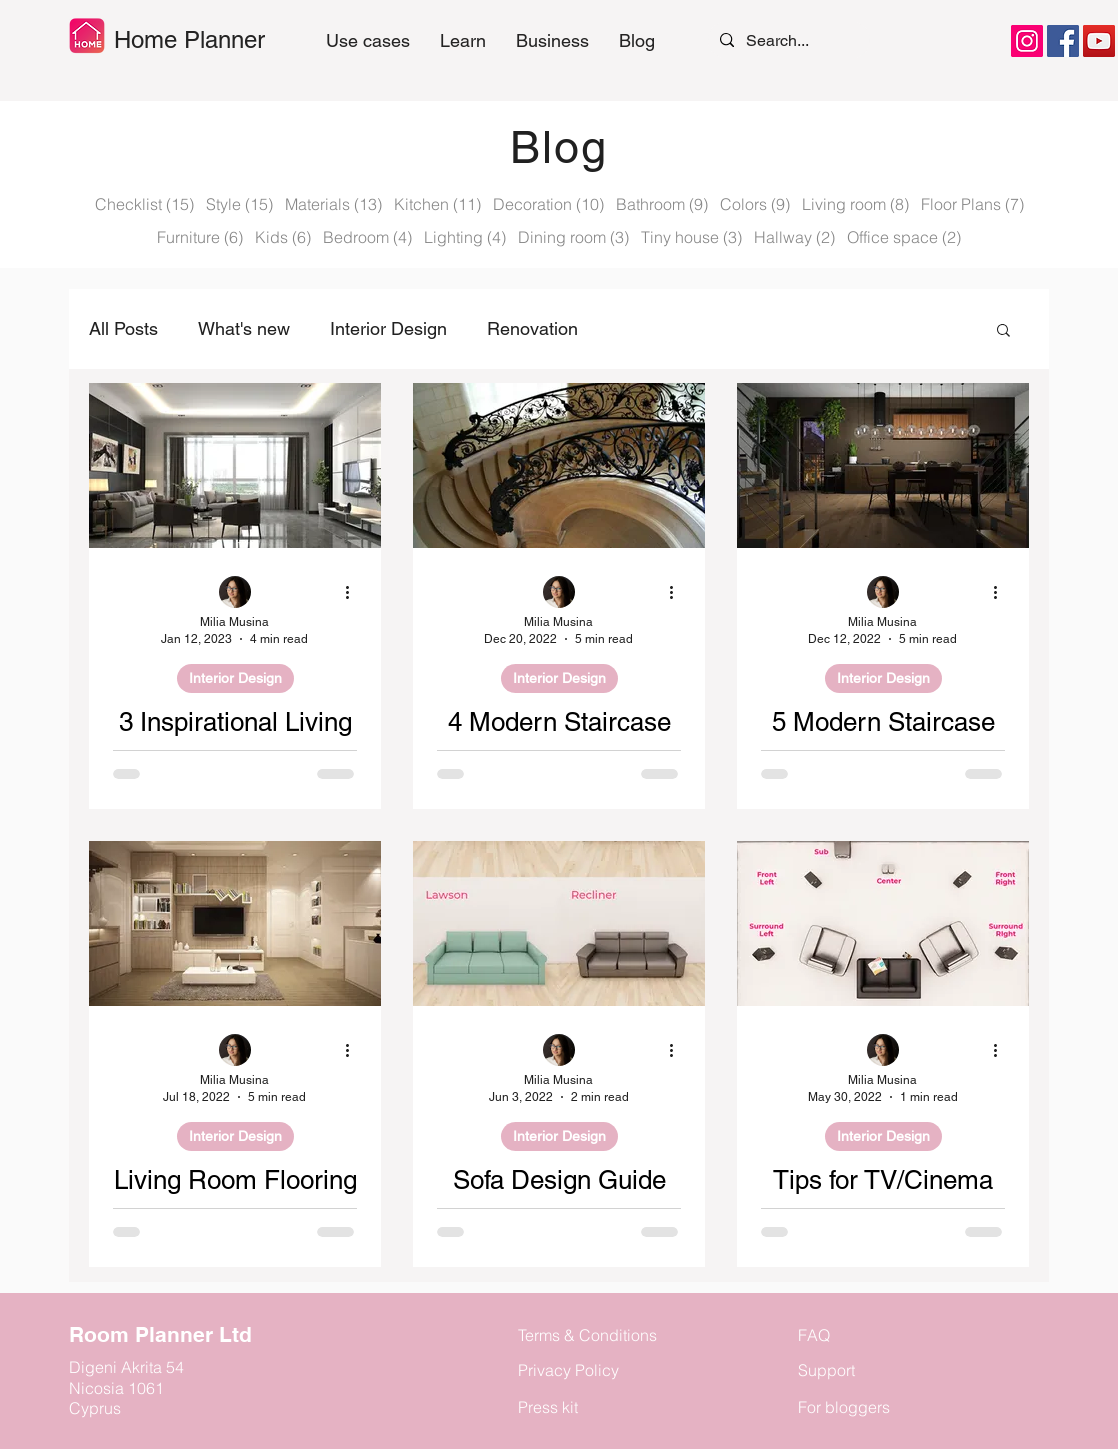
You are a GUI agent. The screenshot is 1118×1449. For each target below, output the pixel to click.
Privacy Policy (568, 1370)
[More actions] (354, 593)
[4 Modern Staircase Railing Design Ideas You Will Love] (559, 465)
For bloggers (844, 1407)
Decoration (548, 204)
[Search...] (787, 40)
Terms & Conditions (587, 1335)
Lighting (465, 237)
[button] (463, 41)
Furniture (200, 237)
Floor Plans (972, 204)
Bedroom (367, 237)
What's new (244, 328)
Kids (283, 237)
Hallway (794, 237)
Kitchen (437, 204)
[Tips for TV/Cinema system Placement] (883, 923)
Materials (333, 204)
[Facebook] (1063, 41)
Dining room (573, 237)
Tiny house (691, 237)
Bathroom (662, 204)
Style (239, 204)
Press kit (548, 1407)
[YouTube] (1099, 41)
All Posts (123, 328)
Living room (855, 204)
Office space (904, 237)
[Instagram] (1027, 41)
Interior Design (388, 328)
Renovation (532, 328)
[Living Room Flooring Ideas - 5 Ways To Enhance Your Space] (235, 923)
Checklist (144, 204)
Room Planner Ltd (160, 1334)
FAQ (814, 1335)
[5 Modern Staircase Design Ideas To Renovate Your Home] (883, 465)
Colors (755, 204)
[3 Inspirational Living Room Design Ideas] (235, 465)
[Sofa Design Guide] (559, 923)
